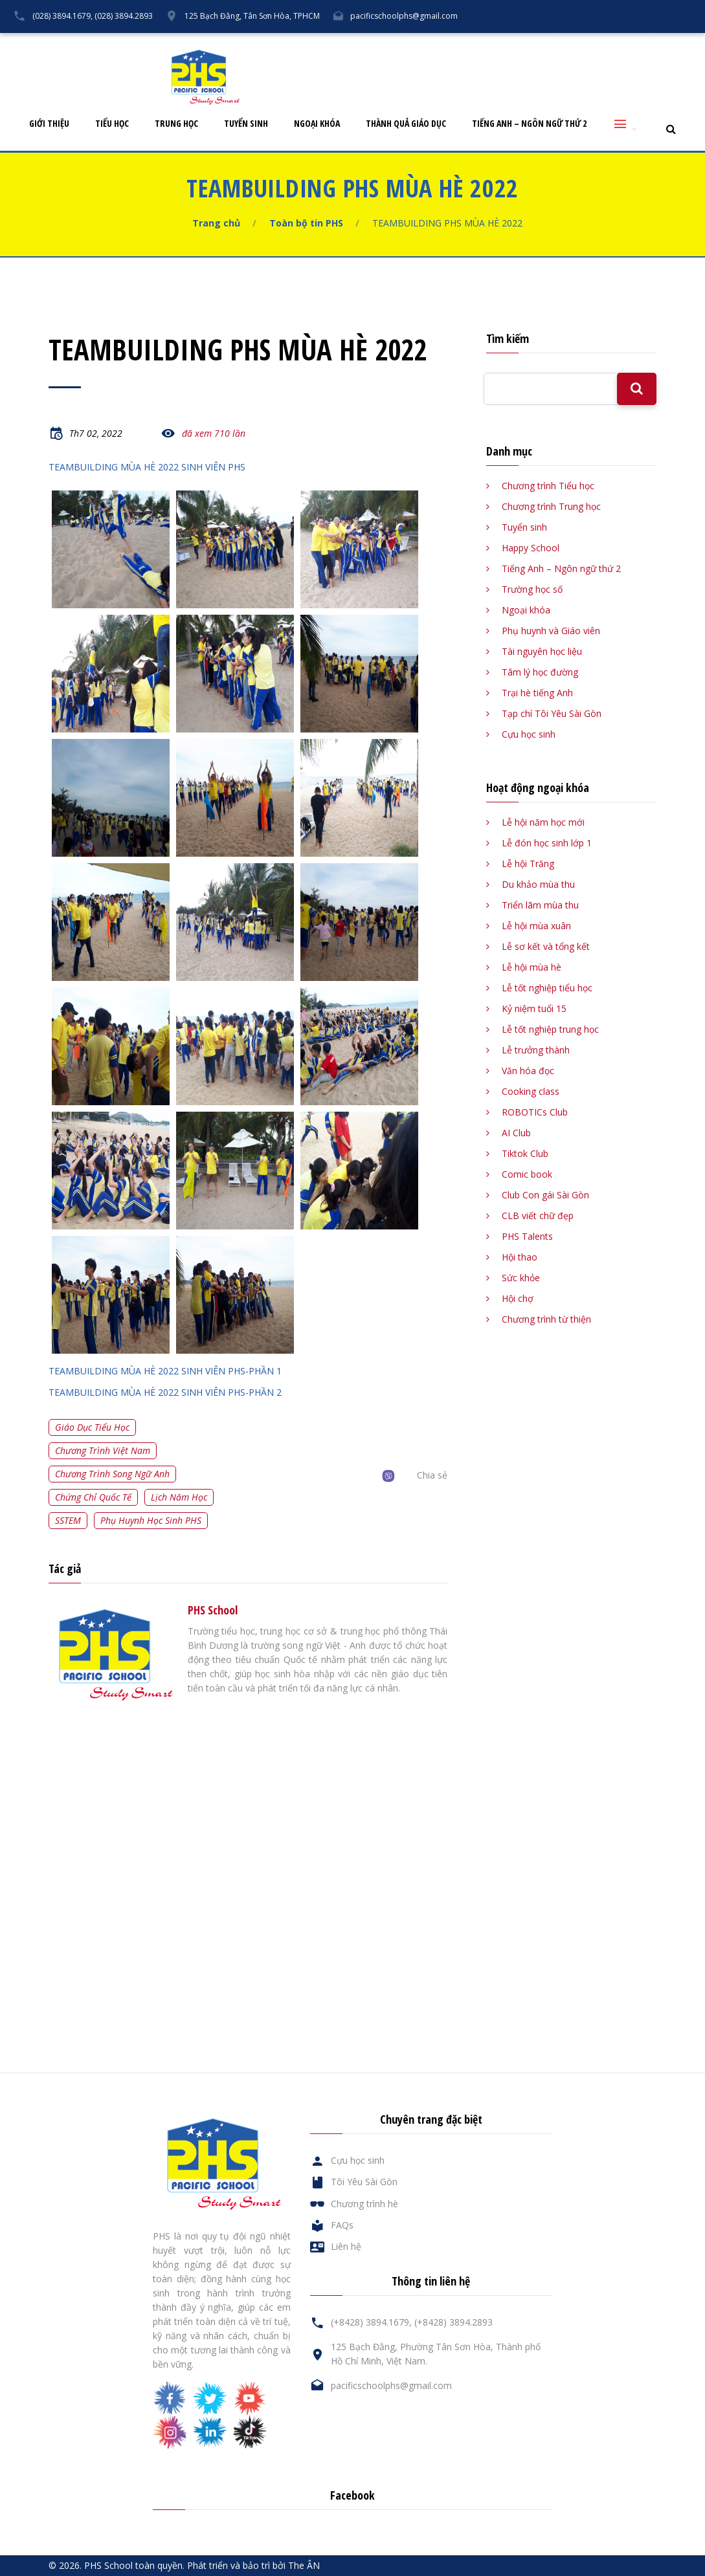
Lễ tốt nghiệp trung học (550, 1029)
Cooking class (530, 1091)
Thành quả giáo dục (406, 123)
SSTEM (68, 1520)
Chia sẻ (432, 1475)
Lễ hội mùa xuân (536, 925)
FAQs (579, 43)
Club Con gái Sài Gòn (545, 1195)
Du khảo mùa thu (538, 884)
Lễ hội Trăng (528, 863)
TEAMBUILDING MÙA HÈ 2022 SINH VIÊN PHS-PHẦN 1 (165, 1371)
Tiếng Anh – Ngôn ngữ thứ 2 (529, 123)
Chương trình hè (364, 2203)
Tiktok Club (525, 1153)
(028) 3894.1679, (62, 15)
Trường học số (532, 589)
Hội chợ (517, 1298)
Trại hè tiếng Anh (537, 693)
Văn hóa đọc (528, 1070)
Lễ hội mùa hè (531, 967)
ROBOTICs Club (535, 1112)
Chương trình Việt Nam (102, 1450)
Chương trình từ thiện (546, 1319)
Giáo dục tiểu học (92, 1427)
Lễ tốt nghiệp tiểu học (547, 988)
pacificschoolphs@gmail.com (404, 15)
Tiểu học (112, 123)
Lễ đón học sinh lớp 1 (547, 843)
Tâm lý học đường (540, 672)
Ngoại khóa (317, 123)
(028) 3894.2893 (124, 15)
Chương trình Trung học (551, 506)
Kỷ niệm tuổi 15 (534, 1008)
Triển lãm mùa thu (540, 905)
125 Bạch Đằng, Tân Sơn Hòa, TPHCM (252, 15)
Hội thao (519, 1257)
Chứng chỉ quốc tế (93, 1497)
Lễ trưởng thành (536, 1050)
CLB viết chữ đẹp (538, 1215)
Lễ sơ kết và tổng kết (546, 946)
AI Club (516, 1133)
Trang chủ (216, 223)
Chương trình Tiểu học (548, 485)
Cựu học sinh (520, 43)
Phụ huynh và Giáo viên (551, 630)
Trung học (176, 123)
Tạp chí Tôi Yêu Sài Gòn (551, 713)
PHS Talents (527, 1236)
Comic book (527, 1174)
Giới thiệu (49, 123)
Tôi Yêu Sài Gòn (442, 43)
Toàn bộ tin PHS (306, 223)
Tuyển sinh (246, 123)
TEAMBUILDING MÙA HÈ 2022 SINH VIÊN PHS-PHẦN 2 (165, 1392)
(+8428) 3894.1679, (371, 2322)
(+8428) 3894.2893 (453, 2322)
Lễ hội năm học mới (543, 822)
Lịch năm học (179, 1497)
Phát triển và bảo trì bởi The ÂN (253, 2565)
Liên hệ (628, 43)
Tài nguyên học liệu (542, 651)
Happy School (530, 548)
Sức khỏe (521, 1277)
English (679, 43)
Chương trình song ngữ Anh (112, 1474)
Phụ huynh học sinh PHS (150, 1520)
